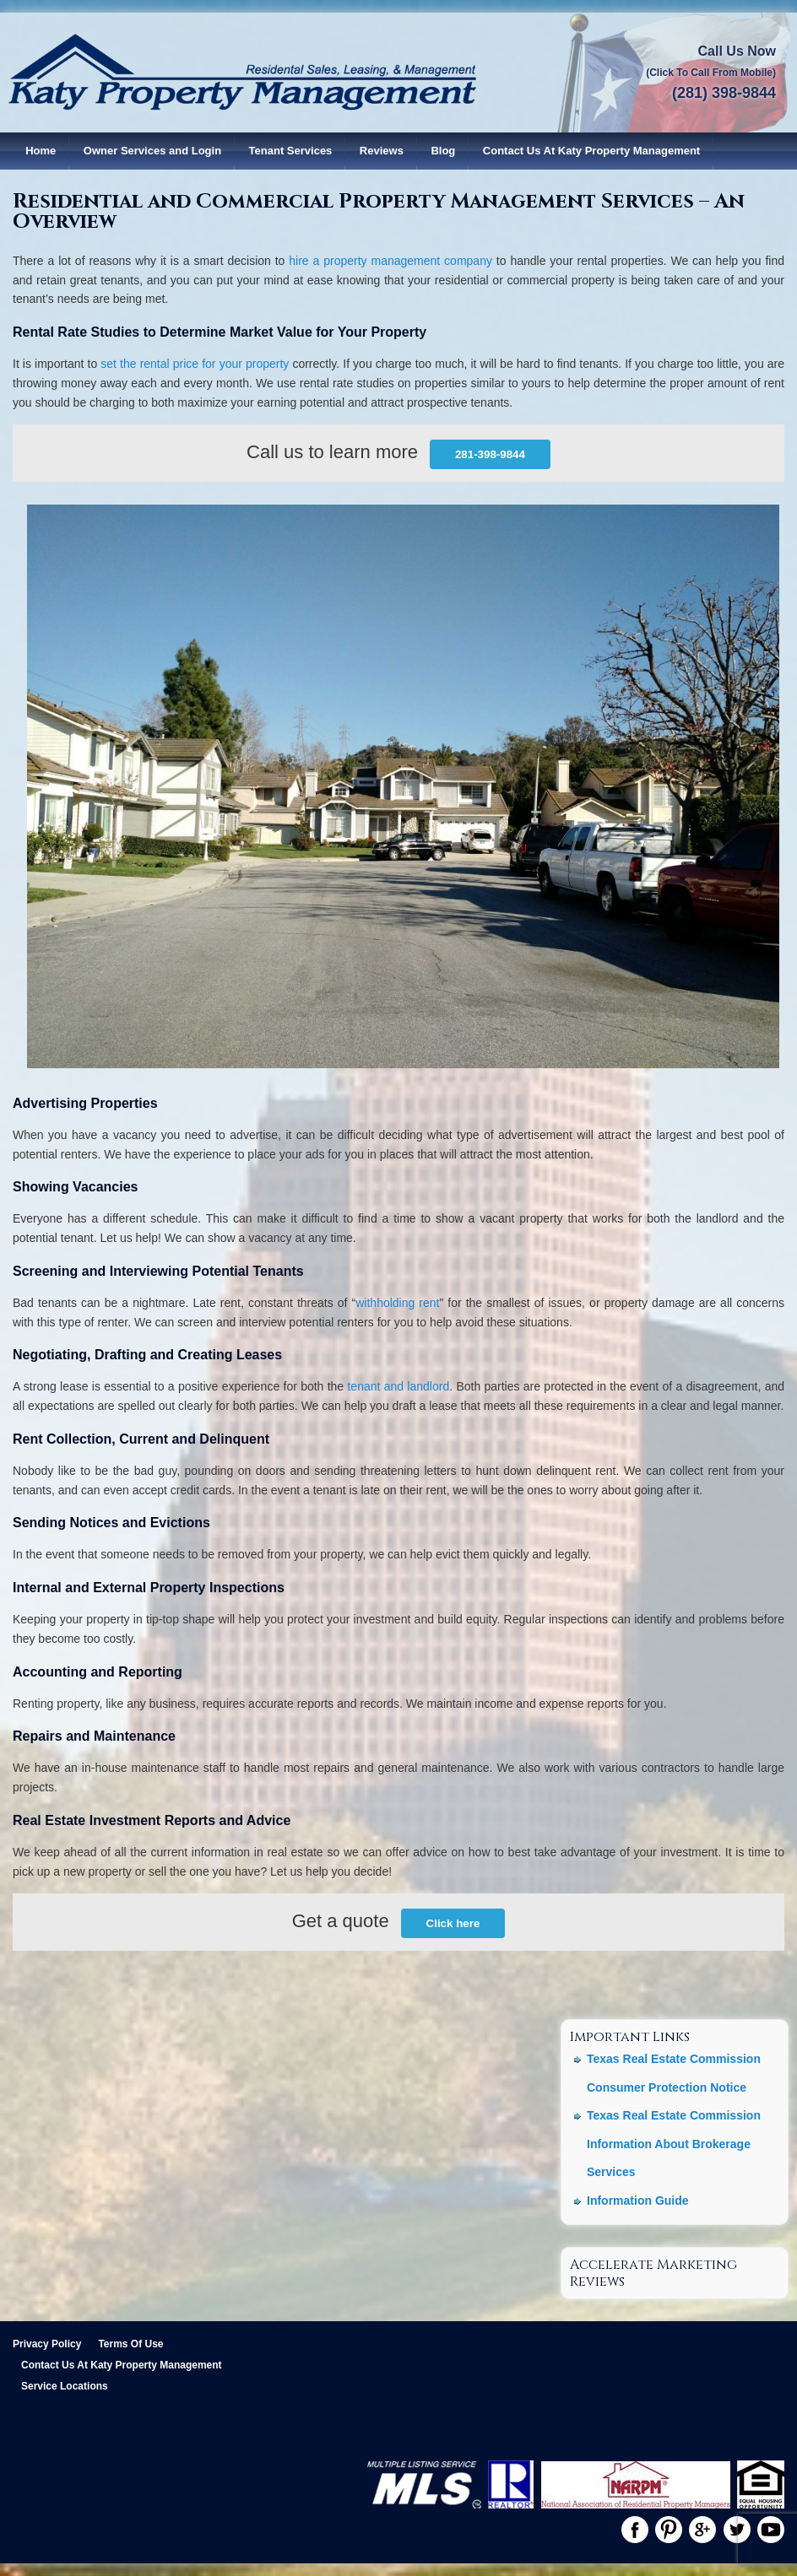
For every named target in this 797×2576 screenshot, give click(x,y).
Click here (453, 1923)
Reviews (382, 150)
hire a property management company (390, 260)
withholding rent (397, 1303)
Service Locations (64, 2386)
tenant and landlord (398, 1386)
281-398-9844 (490, 454)
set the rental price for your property (194, 363)
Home (40, 150)
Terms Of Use (130, 2344)
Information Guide (638, 2200)
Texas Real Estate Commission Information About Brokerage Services (674, 2144)
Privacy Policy (47, 2344)
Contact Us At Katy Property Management (591, 150)
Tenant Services (291, 150)
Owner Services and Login (152, 150)
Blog (443, 150)
